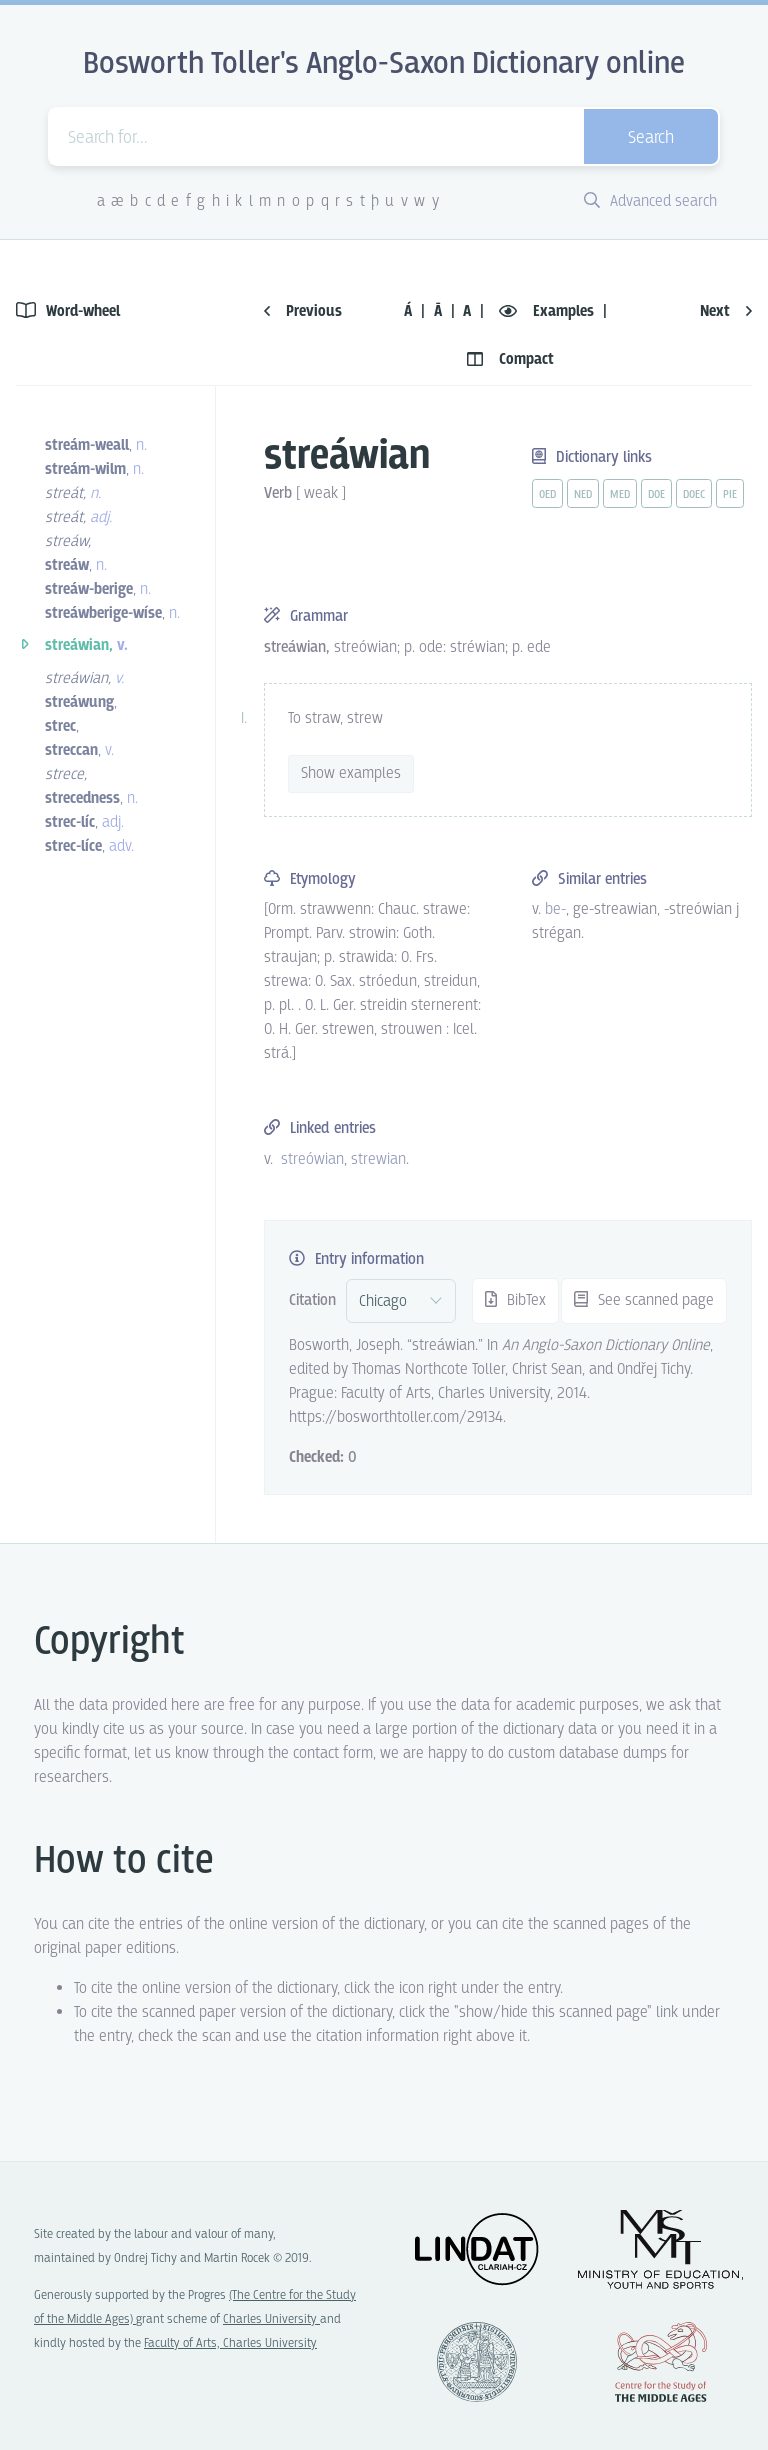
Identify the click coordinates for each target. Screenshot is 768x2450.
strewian (378, 1159)
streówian (312, 1159)
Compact (510, 359)
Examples (548, 311)
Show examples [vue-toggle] (351, 773)
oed (547, 495)
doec (694, 495)
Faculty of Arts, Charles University (230, 2343)
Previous (303, 311)
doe (656, 495)
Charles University (271, 2319)
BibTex (515, 1300)
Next (726, 311)
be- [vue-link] (555, 909)
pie (730, 495)
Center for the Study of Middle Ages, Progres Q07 (661, 2362)
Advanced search (650, 201)
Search (651, 138)
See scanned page (644, 1300)
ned (583, 495)
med (620, 495)
